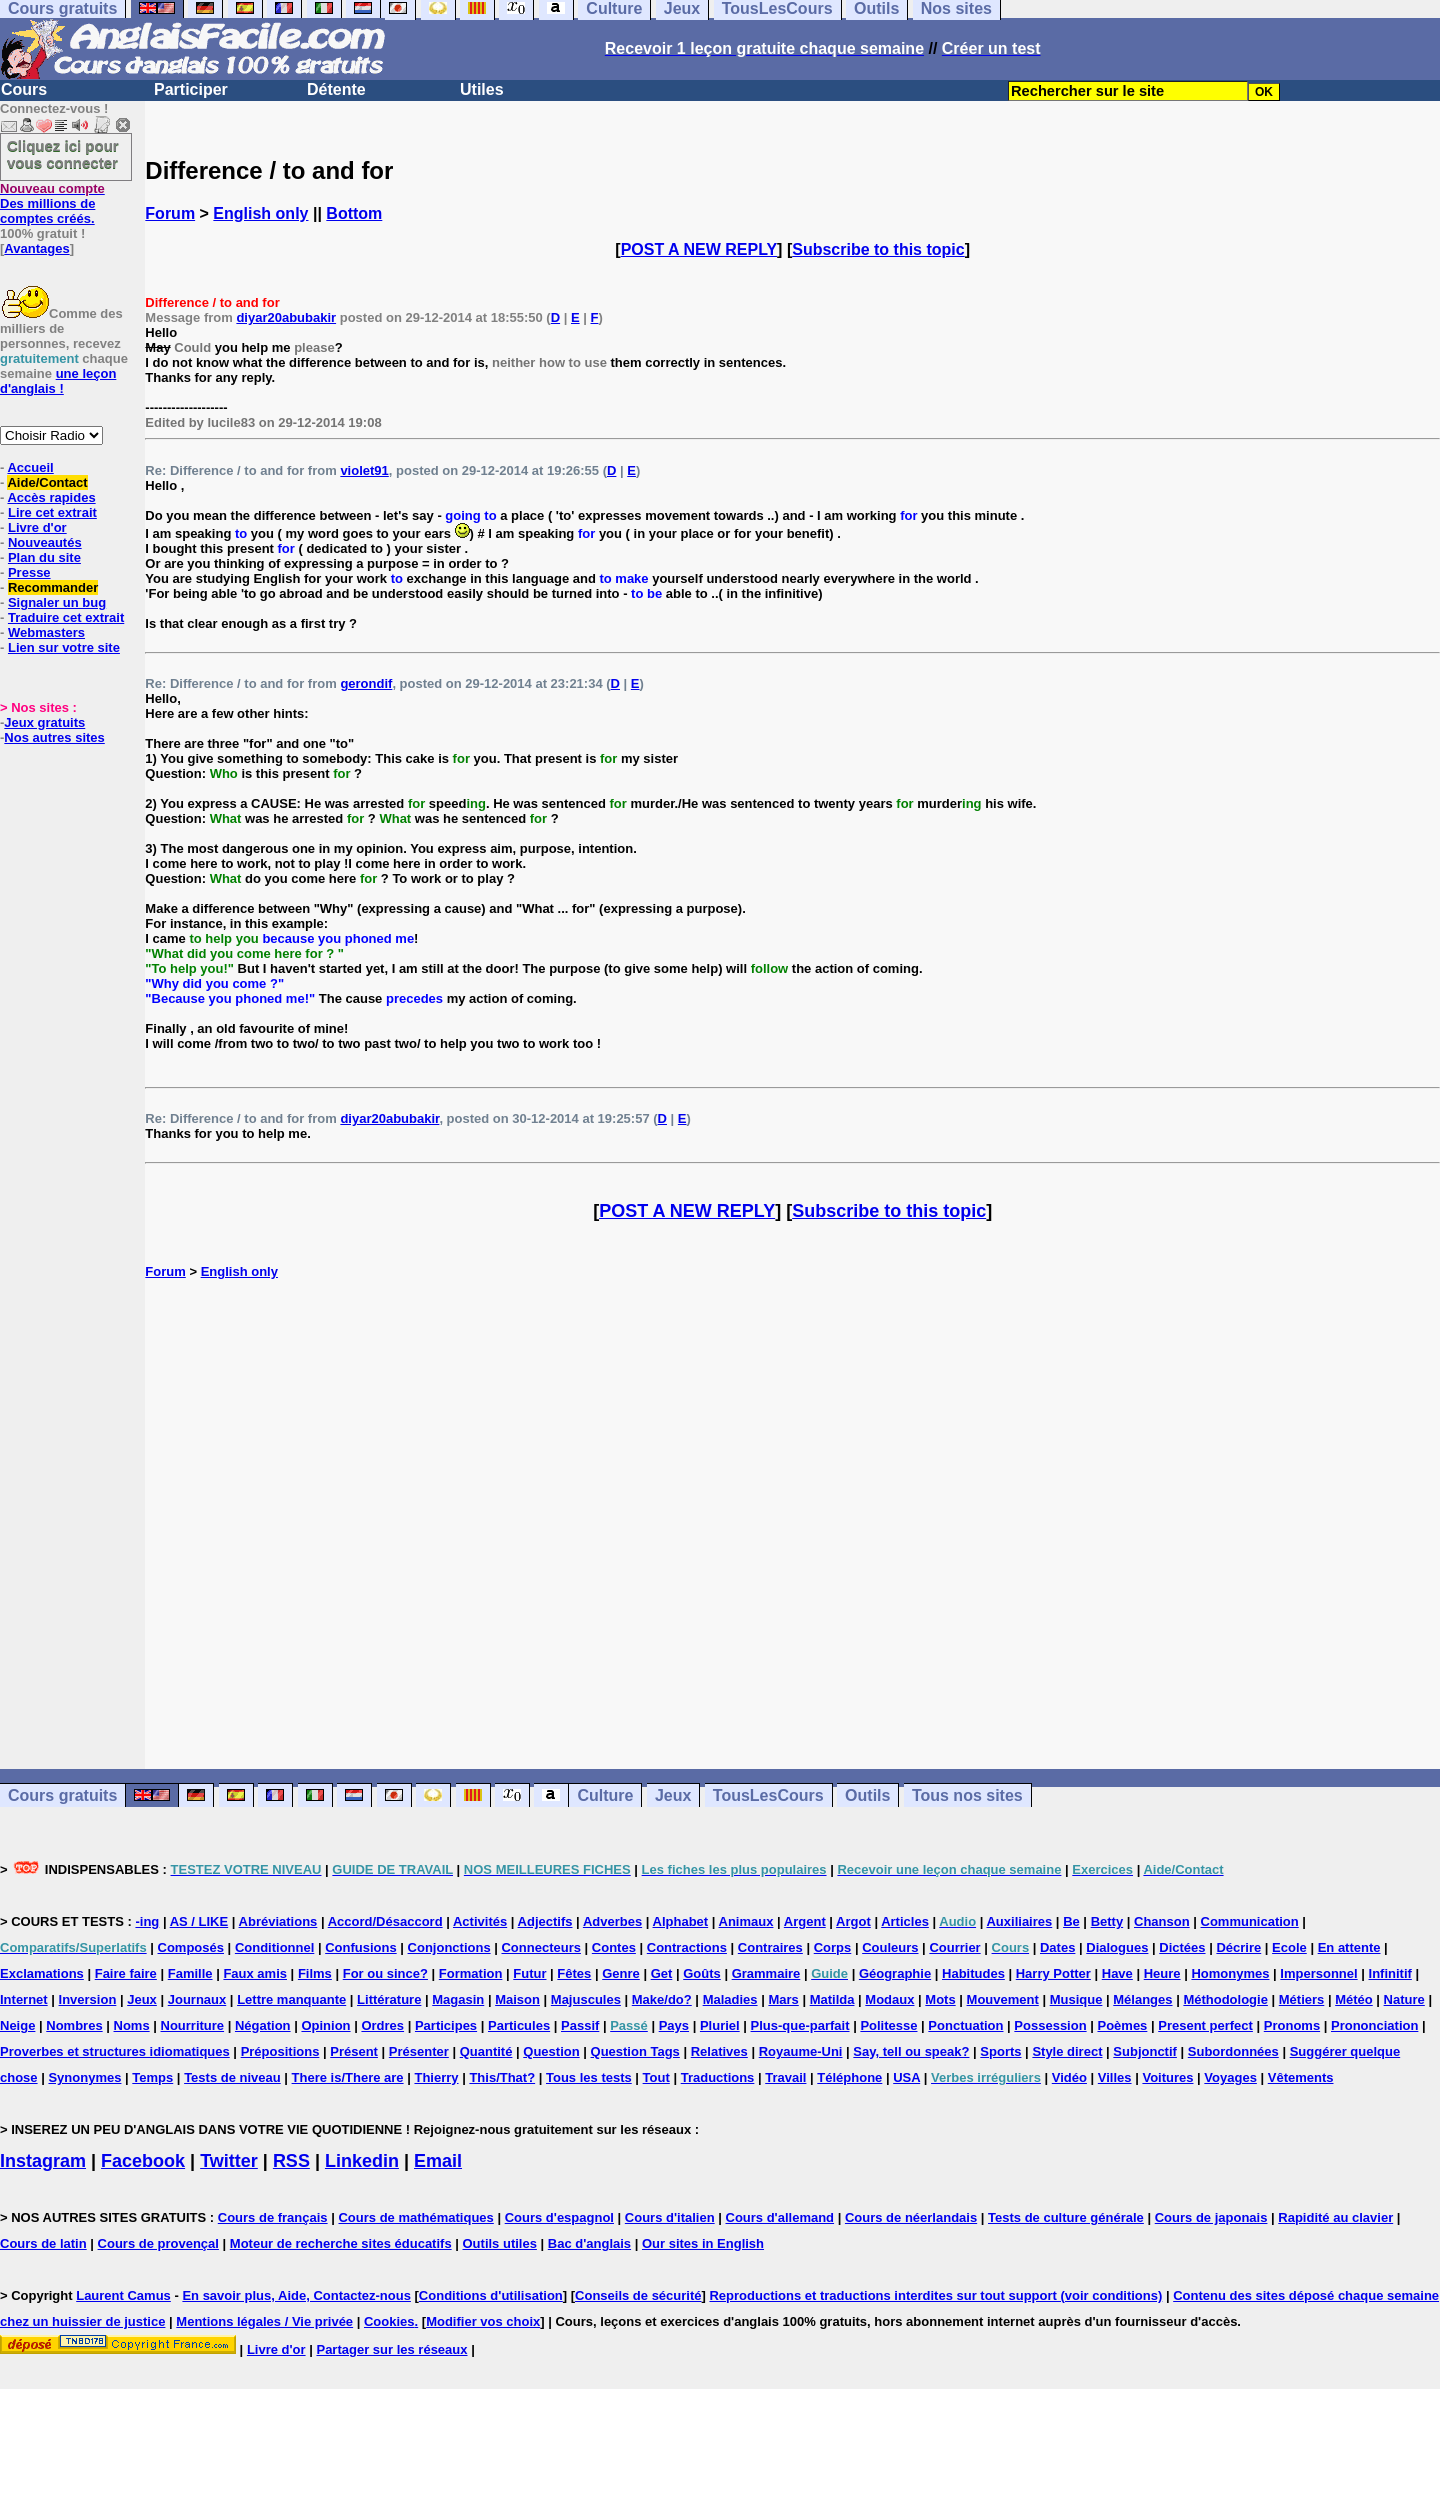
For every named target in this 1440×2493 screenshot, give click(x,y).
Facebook (143, 2161)
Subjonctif (1145, 2051)
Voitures (1167, 2077)
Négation (263, 2025)
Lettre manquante (291, 1999)
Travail (785, 2077)
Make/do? (662, 1999)
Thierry (436, 2077)
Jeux (673, 1795)
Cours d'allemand (780, 2217)
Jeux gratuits (44, 722)
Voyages (1230, 2077)
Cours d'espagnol (559, 2217)
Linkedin (362, 2161)
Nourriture (193, 2025)
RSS (291, 2161)
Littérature (389, 1999)
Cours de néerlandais (911, 2217)
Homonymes (1230, 1973)
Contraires (770, 1947)
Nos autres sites (54, 737)
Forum (170, 213)
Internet (24, 1999)
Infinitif (1390, 1973)
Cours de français (273, 2217)
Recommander (53, 587)
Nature (1404, 1999)
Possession (1050, 2025)
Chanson (1162, 1921)
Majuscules (586, 1999)
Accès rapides (51, 497)
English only (260, 213)
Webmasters (46, 632)
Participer (191, 89)
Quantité (486, 2051)
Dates (1057, 1947)
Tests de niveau (232, 2077)
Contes (614, 1947)
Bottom (354, 213)
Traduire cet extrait (66, 617)
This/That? (502, 2077)
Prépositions (280, 2051)
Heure (1162, 1973)
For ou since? (385, 1973)
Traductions (718, 2077)
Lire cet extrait (52, 512)
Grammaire (766, 1973)
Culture (605, 1795)
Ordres (382, 2025)
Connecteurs (540, 1947)
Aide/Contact (47, 482)
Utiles (482, 89)
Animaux (746, 1921)
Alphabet (681, 1921)
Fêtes (574, 1973)
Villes (1115, 2077)
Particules (519, 2025)
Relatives (719, 2051)
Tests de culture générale (1066, 2217)
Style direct (1067, 2051)
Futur (529, 1973)
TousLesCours (768, 1795)
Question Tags (635, 2051)
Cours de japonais (1211, 2217)
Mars (783, 1999)
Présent (354, 2051)
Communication (1250, 1921)
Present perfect (1205, 2025)
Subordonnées (1233, 2051)
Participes (446, 2025)
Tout (656, 2077)
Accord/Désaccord (385, 1921)
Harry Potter (1053, 1973)
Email (438, 2161)
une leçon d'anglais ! (58, 381)
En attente (1349, 1947)
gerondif (366, 683)
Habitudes (973, 1973)
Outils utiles (500, 2243)
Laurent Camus (123, 2295)
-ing (147, 1921)
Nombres (74, 2025)
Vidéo (1069, 2077)
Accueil (30, 467)
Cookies (389, 2321)
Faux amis (255, 1973)
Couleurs (890, 1947)
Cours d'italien (670, 2217)
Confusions (361, 1947)
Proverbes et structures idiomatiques (115, 2051)
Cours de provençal (158, 2243)
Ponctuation (965, 2025)
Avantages (36, 248)
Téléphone (849, 2077)
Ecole (1289, 1947)
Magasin (458, 1999)
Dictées (1182, 1947)
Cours (24, 89)
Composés (191, 1947)
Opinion (325, 2025)
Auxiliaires (1019, 1921)
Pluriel (720, 2025)
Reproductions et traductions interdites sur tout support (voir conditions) (935, 2295)
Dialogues (1117, 1947)
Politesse (888, 2025)
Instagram (43, 2161)
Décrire (1238, 1947)
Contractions (687, 1947)
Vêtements (1301, 2077)
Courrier (954, 1947)
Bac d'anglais (589, 2243)
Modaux (889, 1999)
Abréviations (278, 1921)
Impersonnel (1318, 1973)
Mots (940, 1999)
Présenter (419, 2051)
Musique (1076, 1999)
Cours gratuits (62, 1795)
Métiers (1302, 1999)
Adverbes (612, 1921)
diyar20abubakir (286, 317)
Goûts (702, 1973)
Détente (336, 89)
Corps (833, 1947)
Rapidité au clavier (1335, 2217)
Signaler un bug (57, 602)
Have (1117, 1973)
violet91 (364, 470)
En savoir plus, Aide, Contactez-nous (296, 2295)
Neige (17, 2025)
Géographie (895, 1973)
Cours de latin (43, 2243)
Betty (1107, 1921)
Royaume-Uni (801, 2051)
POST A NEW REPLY (699, 249)
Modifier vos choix (483, 2321)
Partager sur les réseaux (391, 2349)
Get (662, 1973)
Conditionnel (274, 1947)
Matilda (832, 1999)
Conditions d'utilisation (491, 2295)
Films (315, 1973)
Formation (471, 1973)
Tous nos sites (967, 1795)
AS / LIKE (199, 1921)
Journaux (197, 1999)
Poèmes (1122, 2025)
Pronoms (1292, 2025)
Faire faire (126, 1973)
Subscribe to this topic (878, 249)
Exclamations (42, 1973)
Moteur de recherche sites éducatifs (341, 2243)
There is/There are (348, 2077)
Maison (517, 1999)
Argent (805, 1921)
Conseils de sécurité (638, 2295)
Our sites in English (703, 2243)
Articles (905, 1921)
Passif (580, 2025)
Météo (1354, 1999)
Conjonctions (449, 1947)
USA (906, 2077)
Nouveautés (45, 542)
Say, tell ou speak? (911, 2051)
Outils (867, 1795)
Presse (29, 572)
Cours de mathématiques (415, 2217)
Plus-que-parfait (800, 2025)
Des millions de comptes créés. (52, 203)
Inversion (88, 1999)
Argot (853, 1921)
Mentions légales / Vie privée (264, 2321)
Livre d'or (37, 527)
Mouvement (1003, 1999)
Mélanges (1142, 1999)
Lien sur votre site (64, 647)
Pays (674, 2025)
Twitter (229, 2161)
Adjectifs (545, 1921)
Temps (152, 2077)
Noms (132, 2025)
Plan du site (44, 557)
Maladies (730, 1999)
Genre (621, 1973)
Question (551, 2051)
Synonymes (84, 2077)
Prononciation (1374, 2025)
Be (1071, 1921)
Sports (1000, 2051)
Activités (480, 1921)
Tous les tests (589, 2077)
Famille (190, 1973)
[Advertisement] (793, 1524)
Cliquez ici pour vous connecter (63, 154)
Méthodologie (1225, 1999)
